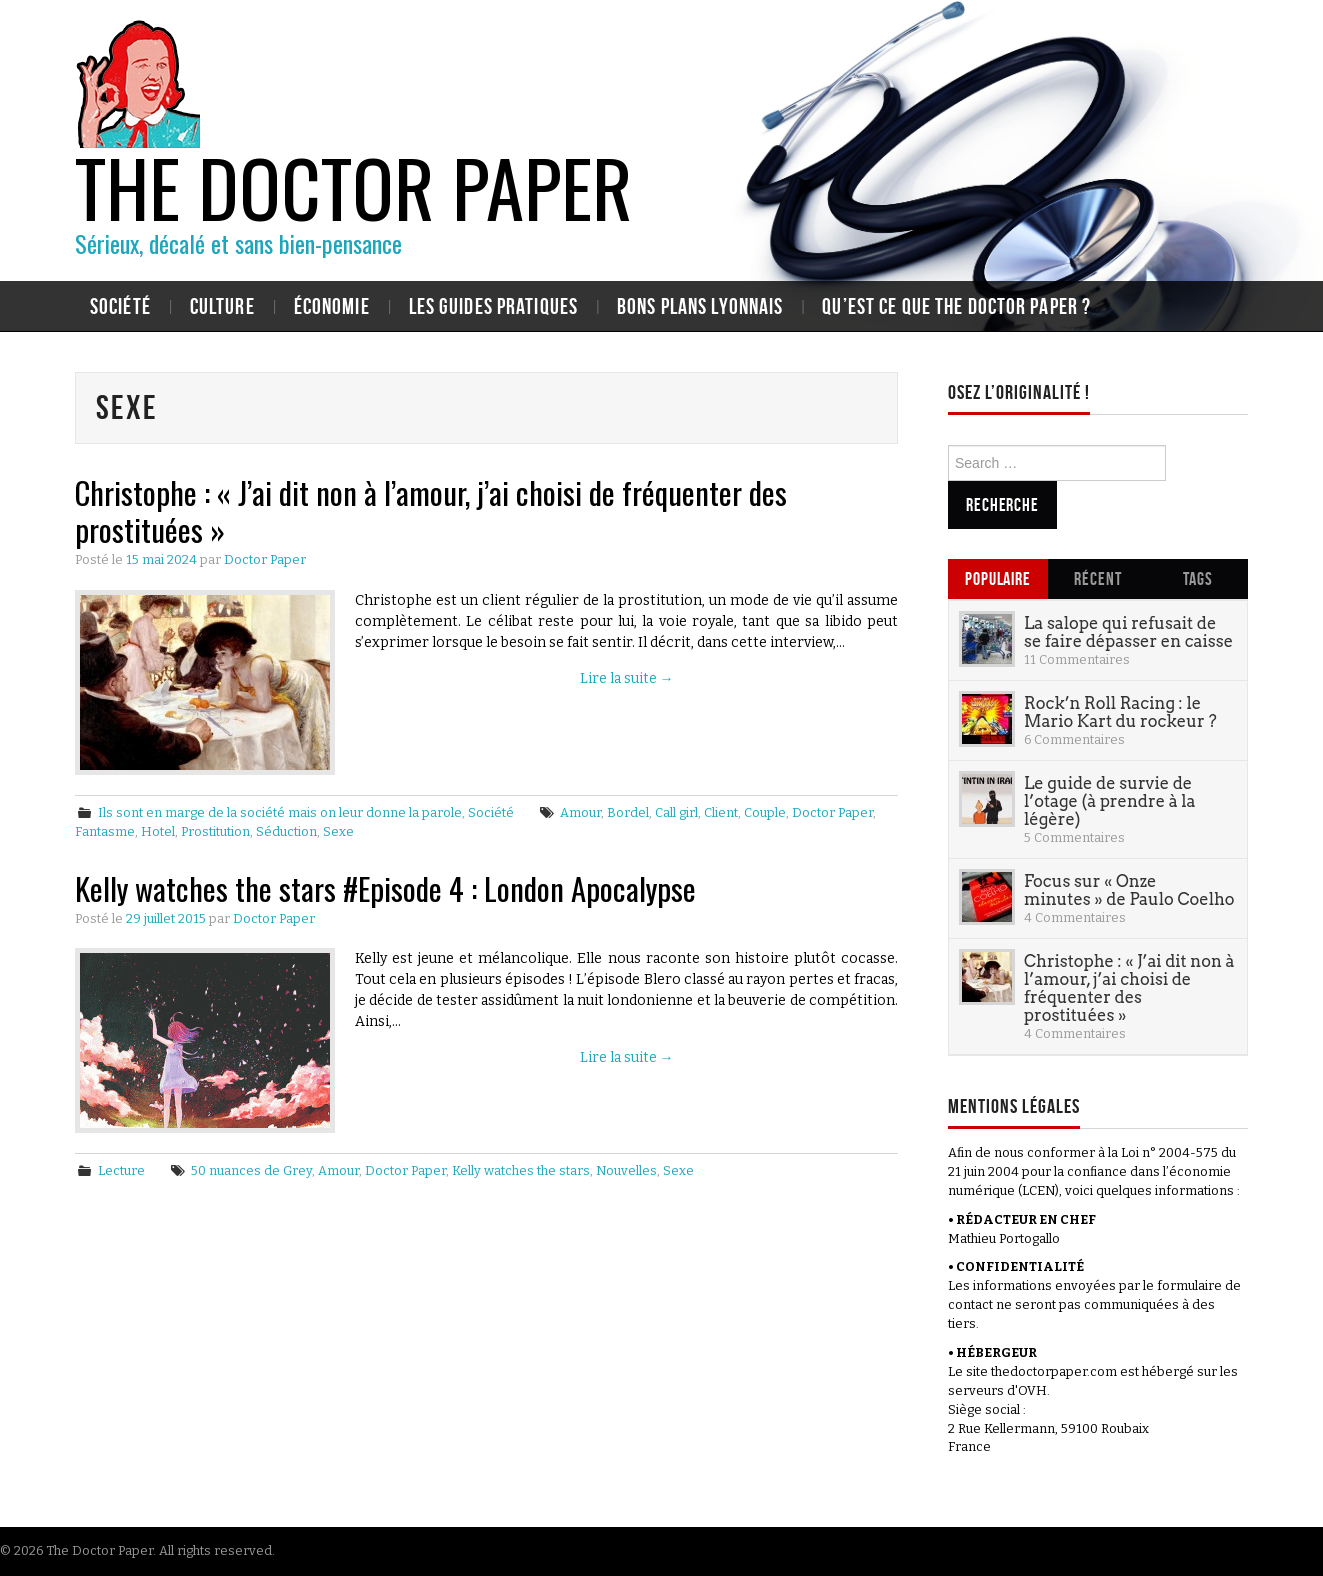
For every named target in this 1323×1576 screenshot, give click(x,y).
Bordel (628, 812)
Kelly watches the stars (521, 1170)
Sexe (338, 831)
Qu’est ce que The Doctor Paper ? (956, 306)
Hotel (158, 831)
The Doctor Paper (353, 186)
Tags (1198, 578)
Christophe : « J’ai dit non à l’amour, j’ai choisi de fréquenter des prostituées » (431, 510)
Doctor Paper (265, 559)
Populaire (998, 578)
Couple (765, 812)
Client (721, 812)
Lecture (121, 1170)
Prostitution (215, 831)
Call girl (676, 812)
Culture (222, 306)
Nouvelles (626, 1170)
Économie (332, 306)
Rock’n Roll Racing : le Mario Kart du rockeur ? (1120, 712)
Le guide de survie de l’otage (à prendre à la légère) (1109, 801)
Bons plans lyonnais (700, 306)
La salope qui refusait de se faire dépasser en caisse (1128, 632)
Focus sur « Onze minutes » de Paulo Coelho (1129, 890)
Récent (1097, 578)
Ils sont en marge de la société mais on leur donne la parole (280, 812)
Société (120, 306)
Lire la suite (627, 678)
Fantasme (105, 831)
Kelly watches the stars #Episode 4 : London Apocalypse (385, 888)
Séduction (286, 831)
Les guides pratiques (493, 306)
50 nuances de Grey (251, 1170)
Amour (580, 812)
